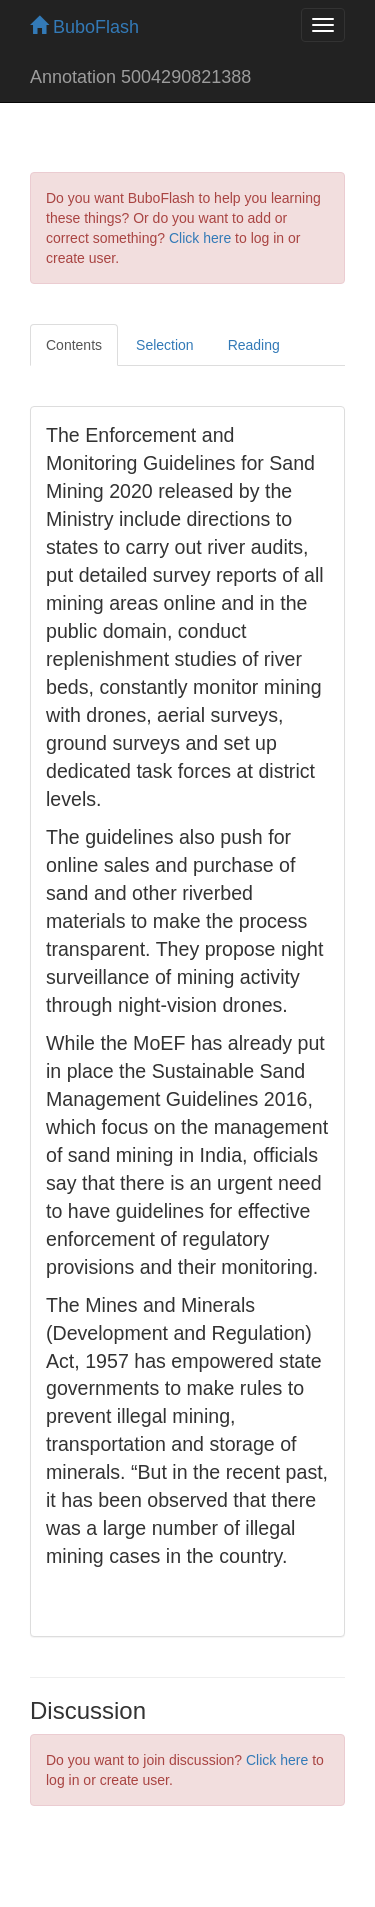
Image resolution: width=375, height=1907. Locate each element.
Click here (200, 238)
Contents (74, 345)
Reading (254, 345)
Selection (165, 345)
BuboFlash (84, 27)
